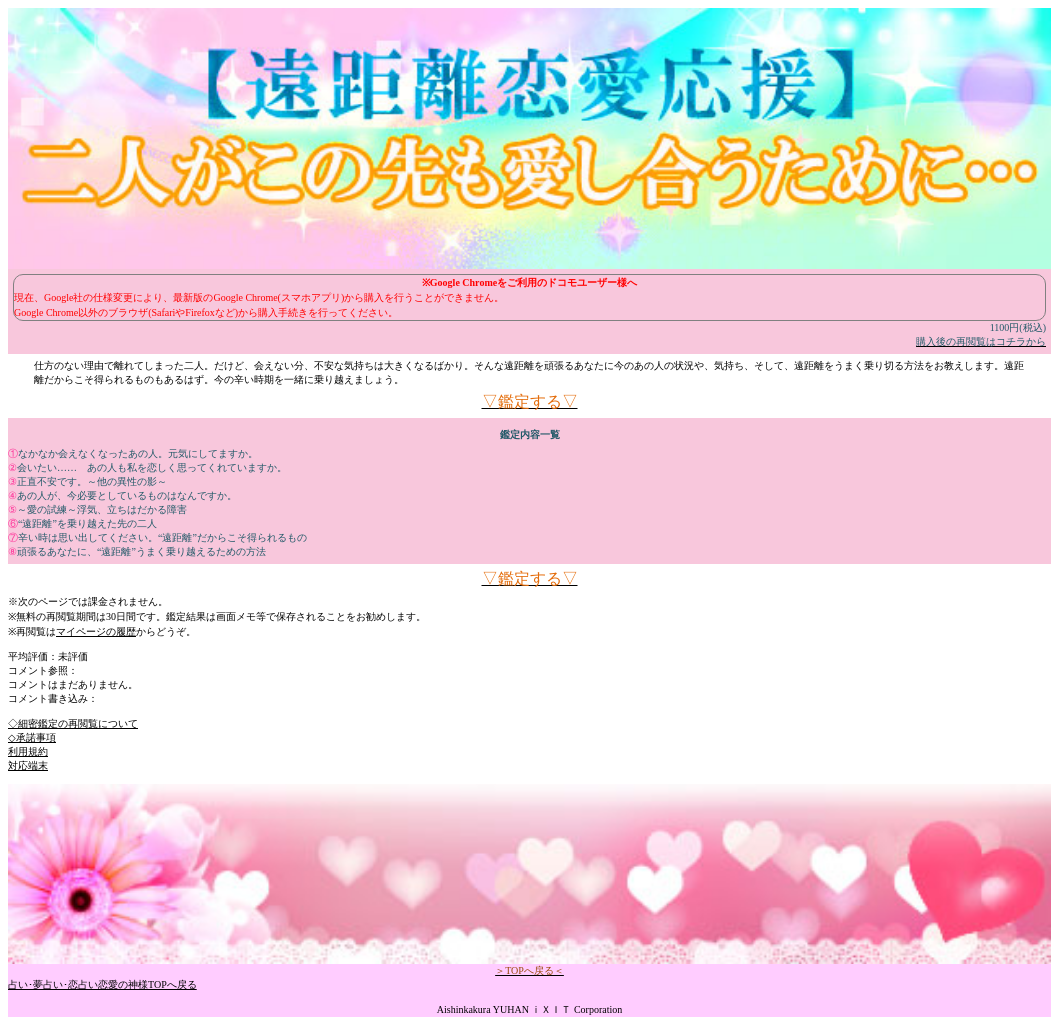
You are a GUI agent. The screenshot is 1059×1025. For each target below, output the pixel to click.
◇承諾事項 (32, 737)
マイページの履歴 (96, 631)
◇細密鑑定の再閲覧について (73, 723)
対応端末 (28, 765)
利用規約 (28, 751)
